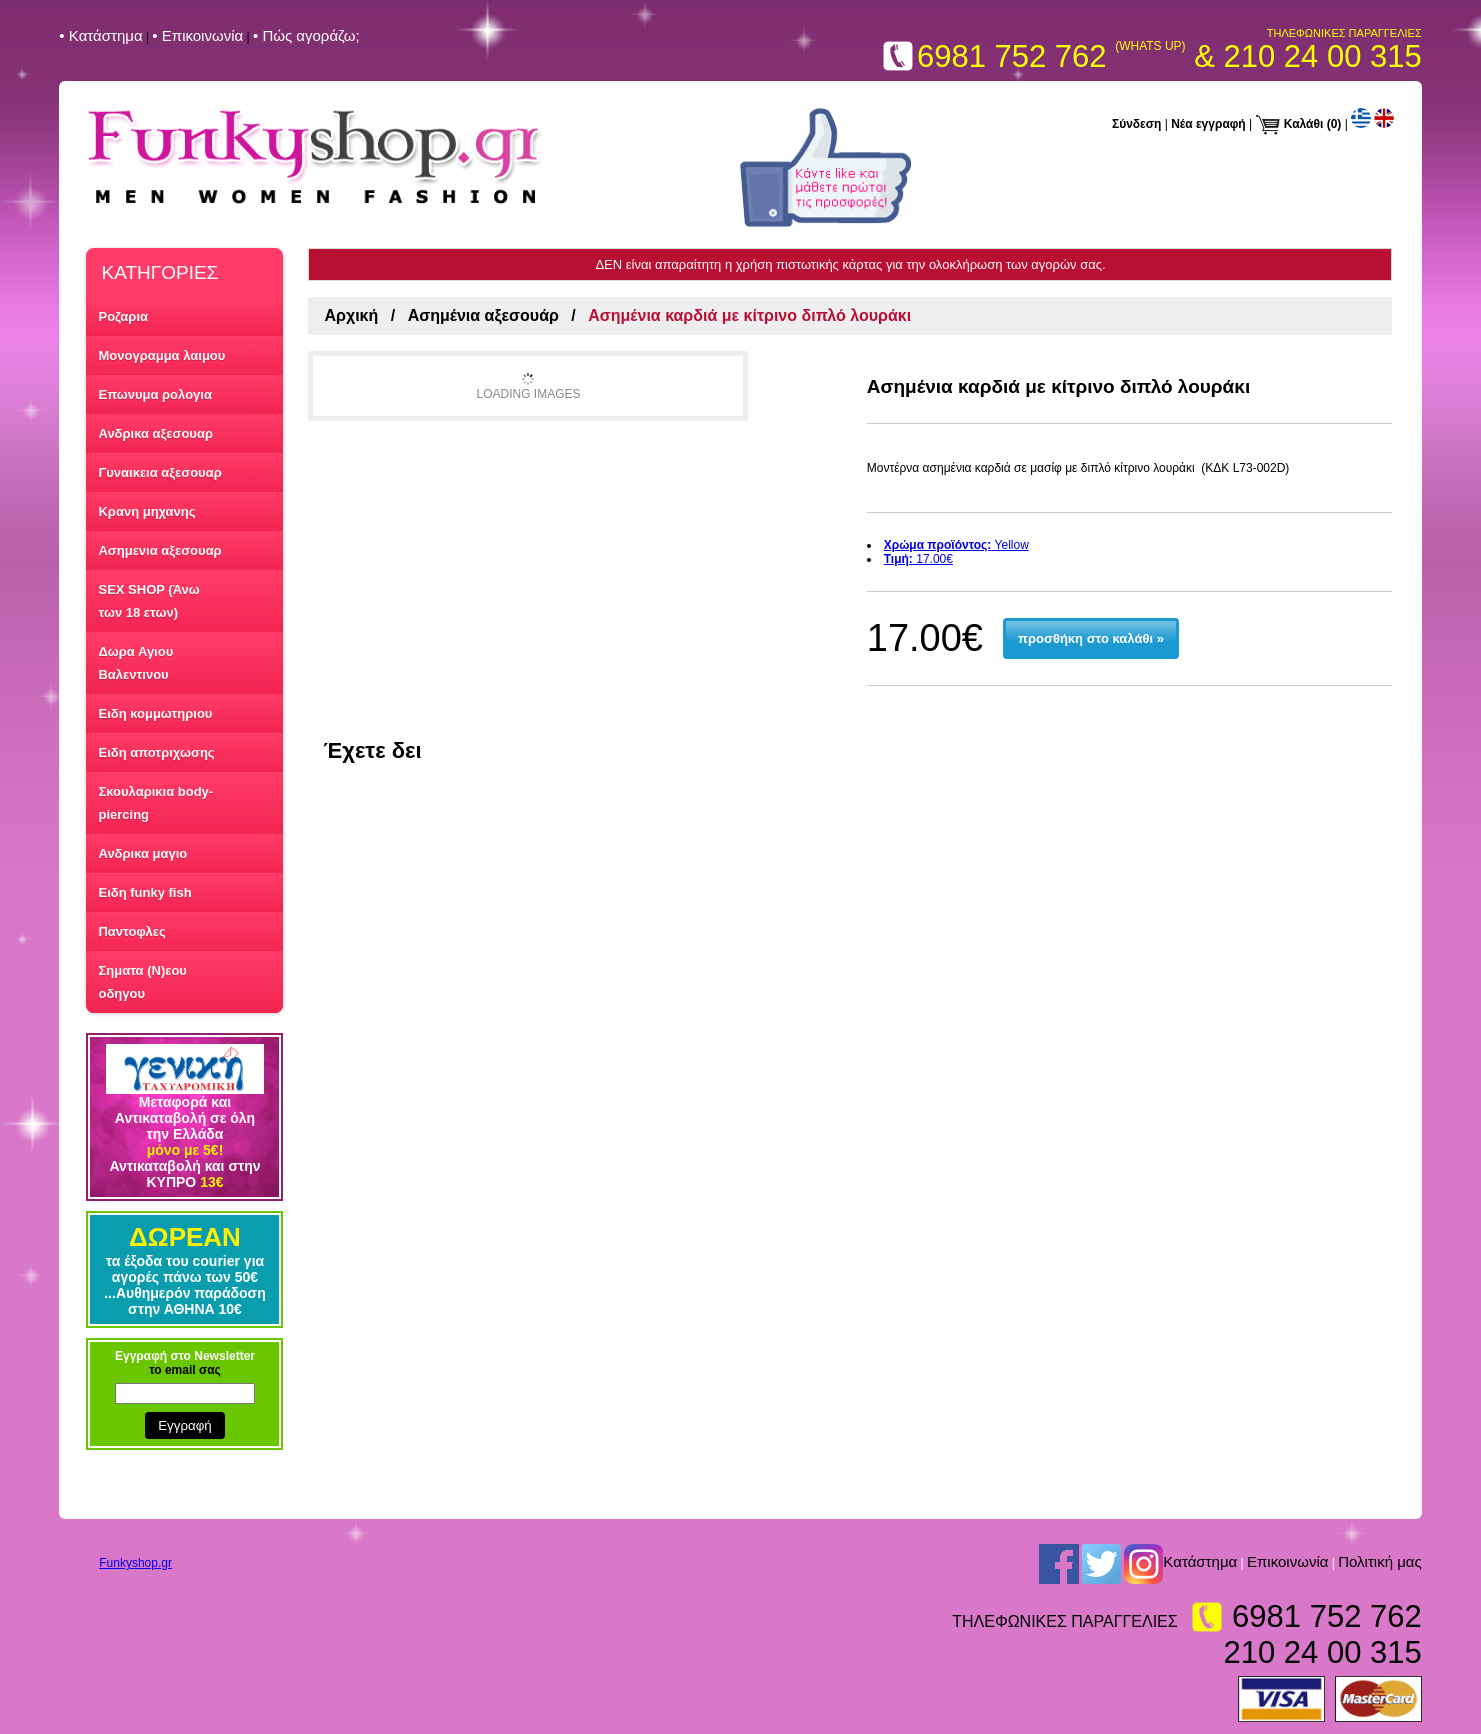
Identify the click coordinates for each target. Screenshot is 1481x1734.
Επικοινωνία (1287, 1562)
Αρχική (351, 315)
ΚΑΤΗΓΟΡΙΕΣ (159, 272)
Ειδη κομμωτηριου (155, 713)
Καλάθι (1304, 124)
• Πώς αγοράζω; (306, 35)
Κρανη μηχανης (146, 511)
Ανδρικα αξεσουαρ (155, 433)
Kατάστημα (1200, 1562)
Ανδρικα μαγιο (142, 853)
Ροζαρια (123, 316)
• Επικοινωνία (197, 35)
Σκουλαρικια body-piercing (155, 803)
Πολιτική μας (1380, 1562)
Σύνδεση (1136, 124)
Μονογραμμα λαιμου (161, 355)
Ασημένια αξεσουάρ (483, 315)
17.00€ (918, 559)
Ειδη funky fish (144, 892)
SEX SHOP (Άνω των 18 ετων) (148, 601)
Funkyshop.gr (135, 1563)
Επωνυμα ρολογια (154, 394)
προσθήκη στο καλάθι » (1091, 638)
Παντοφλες (131, 931)
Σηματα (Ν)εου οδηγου (142, 982)
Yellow (956, 545)
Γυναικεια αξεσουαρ (159, 472)
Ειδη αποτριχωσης (156, 752)
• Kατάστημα (100, 35)
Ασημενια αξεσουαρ (159, 550)
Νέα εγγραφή (1208, 124)
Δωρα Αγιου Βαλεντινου (135, 663)
